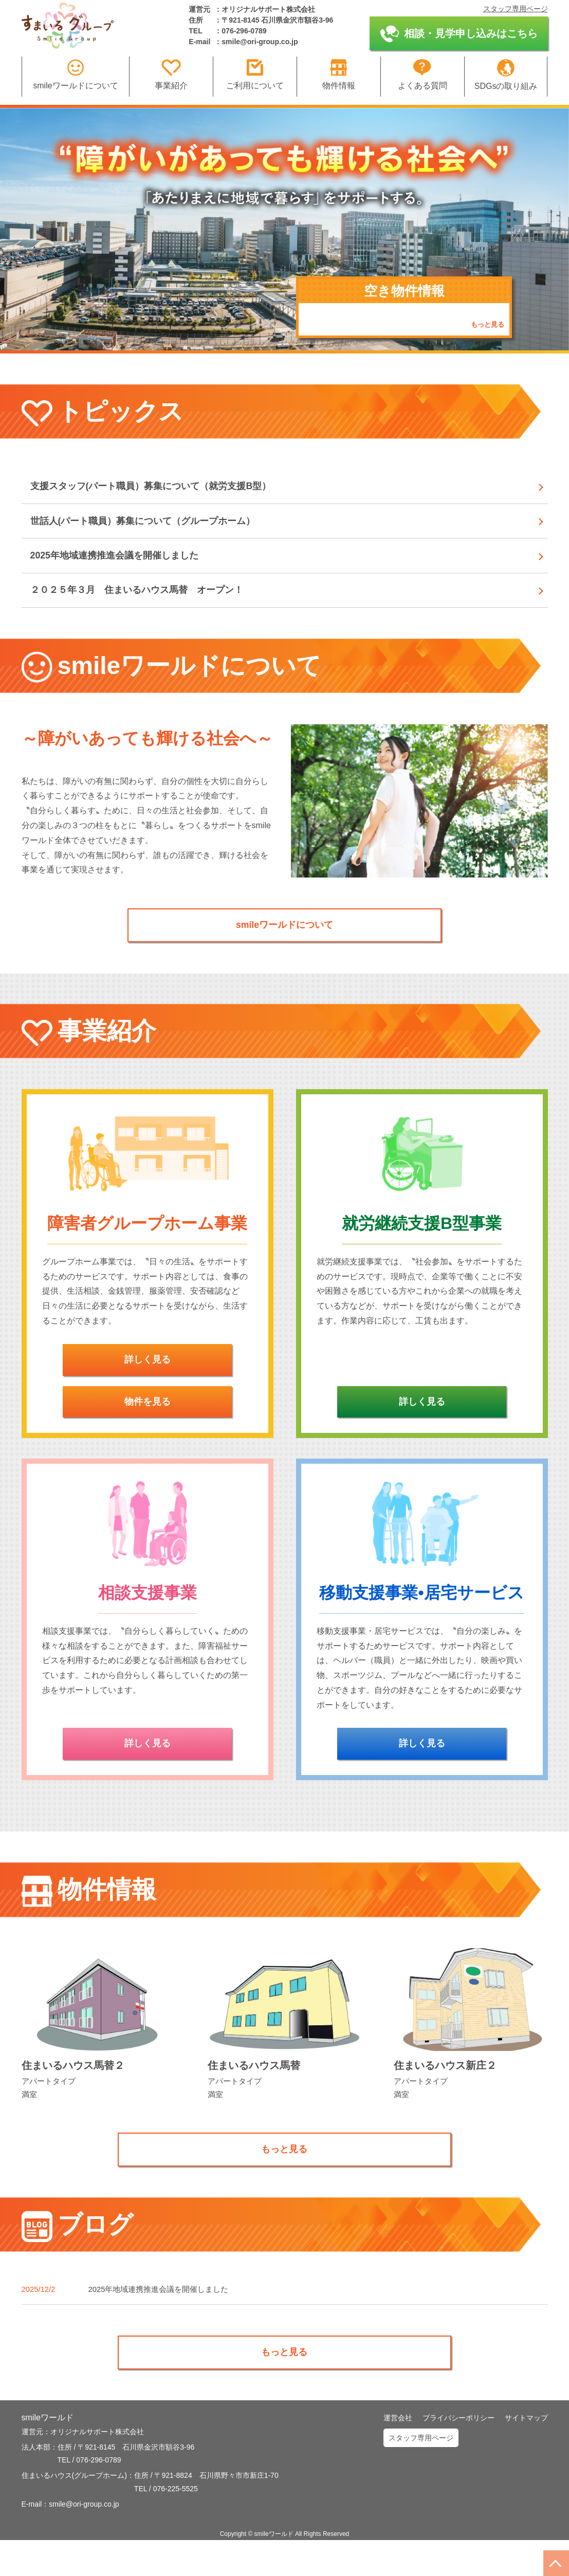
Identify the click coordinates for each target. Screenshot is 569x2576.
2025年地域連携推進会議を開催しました (125, 568)
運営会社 (397, 2454)
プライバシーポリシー (458, 2454)
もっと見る (486, 324)
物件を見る (147, 1427)
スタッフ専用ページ (515, 9)
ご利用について (255, 74)
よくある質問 (422, 74)
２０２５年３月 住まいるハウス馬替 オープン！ (150, 607)
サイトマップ (526, 2454)
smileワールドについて (75, 74)
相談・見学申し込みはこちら (459, 34)
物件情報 (338, 74)
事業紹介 (171, 74)
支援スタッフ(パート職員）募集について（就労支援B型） (166, 489)
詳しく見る (147, 1383)
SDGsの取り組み (506, 74)
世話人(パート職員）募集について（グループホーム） (157, 528)
